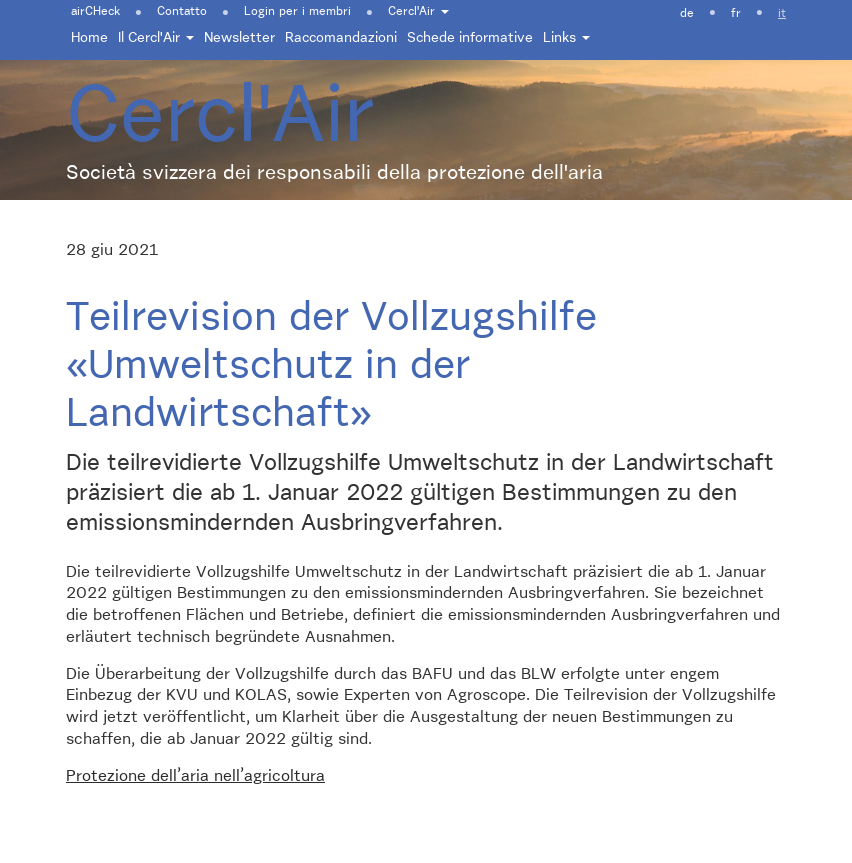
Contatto (182, 12)
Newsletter (239, 38)
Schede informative (470, 38)
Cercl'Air (418, 12)
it (782, 14)
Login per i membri (297, 12)
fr (736, 14)
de (687, 14)
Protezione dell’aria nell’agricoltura (195, 776)
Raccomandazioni (341, 38)
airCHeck (95, 12)
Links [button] (566, 38)
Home (89, 38)
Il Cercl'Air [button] (156, 38)
